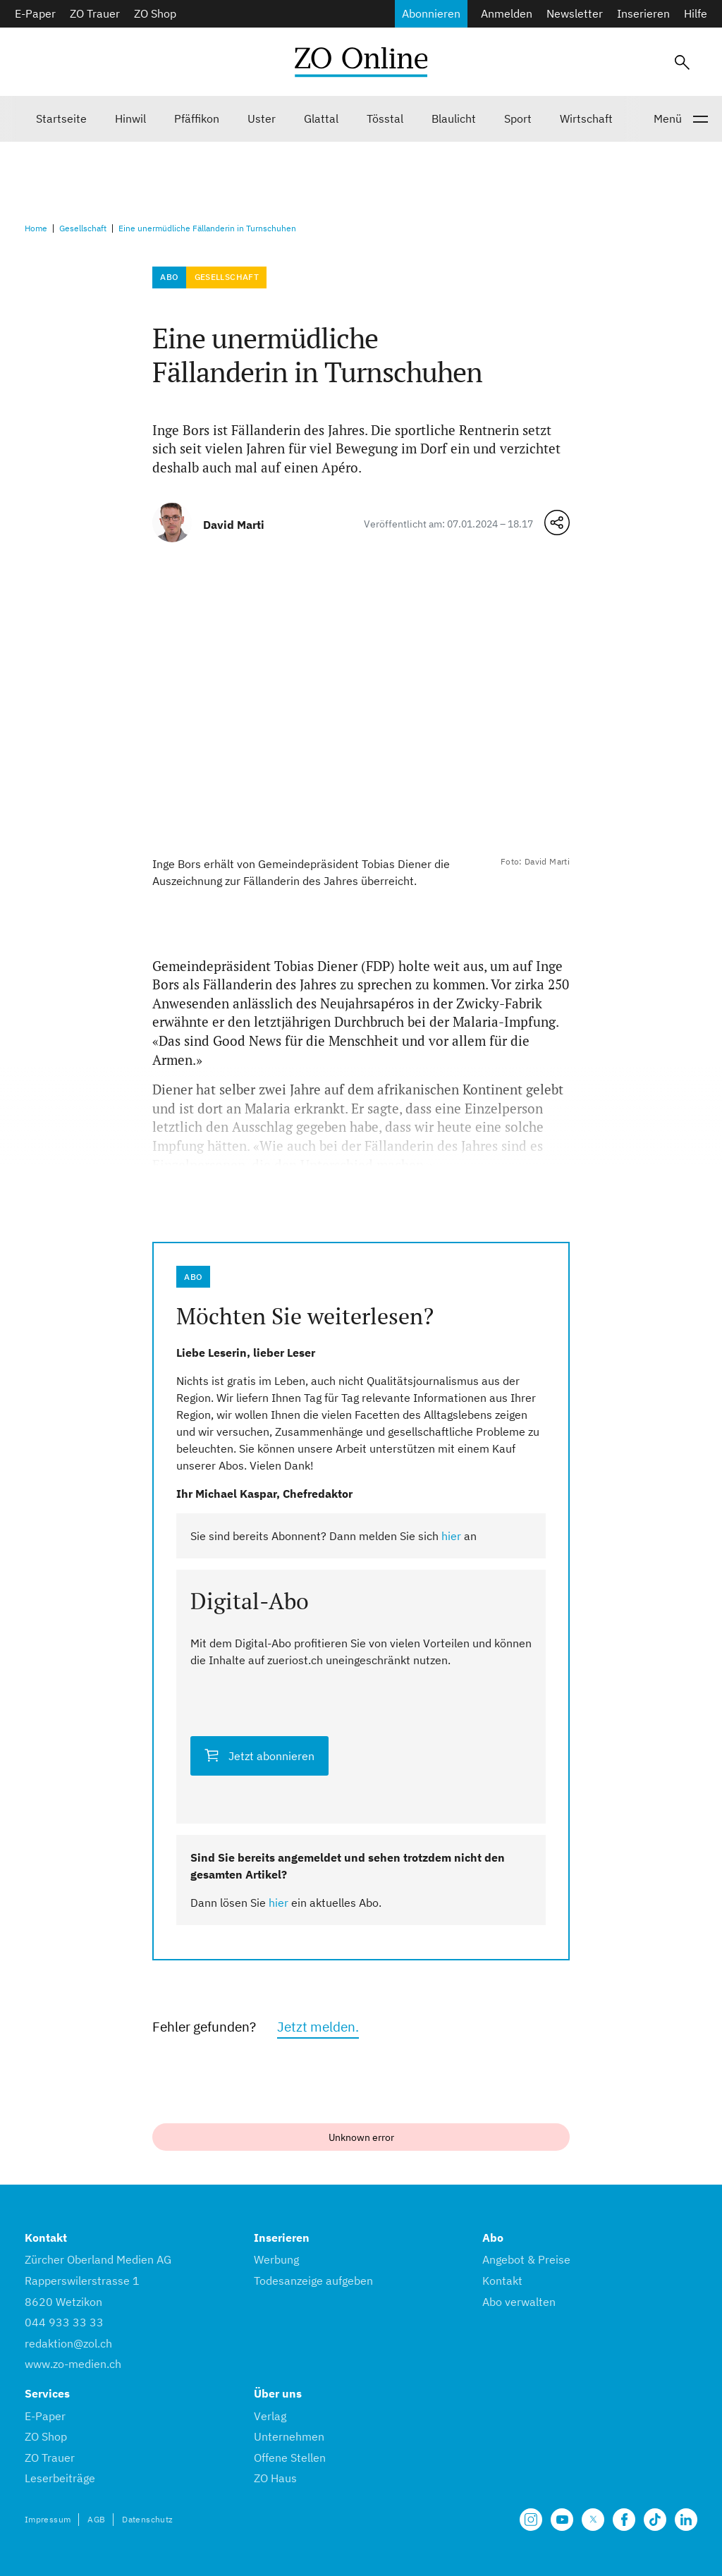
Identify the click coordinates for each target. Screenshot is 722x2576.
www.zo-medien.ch (73, 2364)
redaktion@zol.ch (68, 2343)
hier (451, 1536)
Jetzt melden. (318, 2026)
